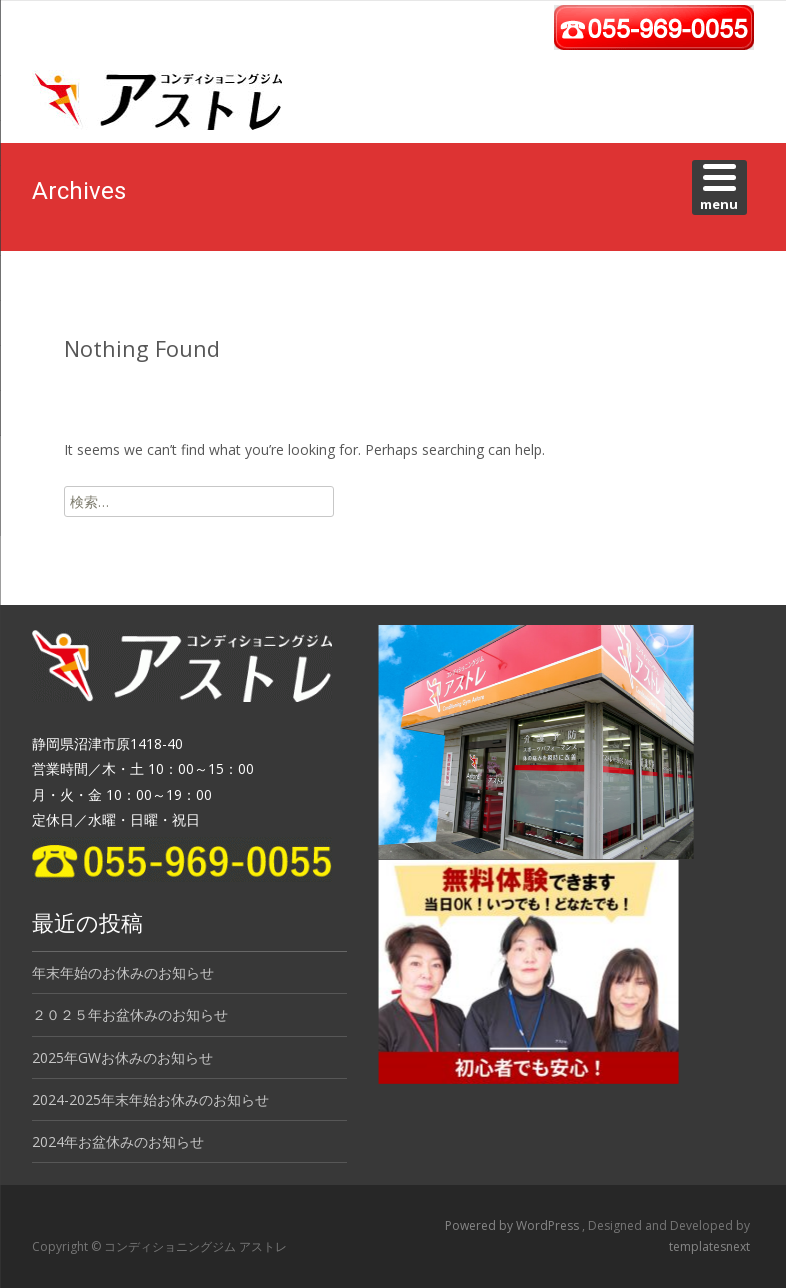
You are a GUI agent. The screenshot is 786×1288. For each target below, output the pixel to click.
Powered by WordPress (513, 1225)
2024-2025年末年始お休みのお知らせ (150, 1099)
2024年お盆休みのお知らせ (118, 1141)
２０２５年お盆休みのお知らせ (130, 1014)
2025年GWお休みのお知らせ (122, 1057)
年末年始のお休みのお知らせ (123, 972)
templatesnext (709, 1246)
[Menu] (719, 187)
